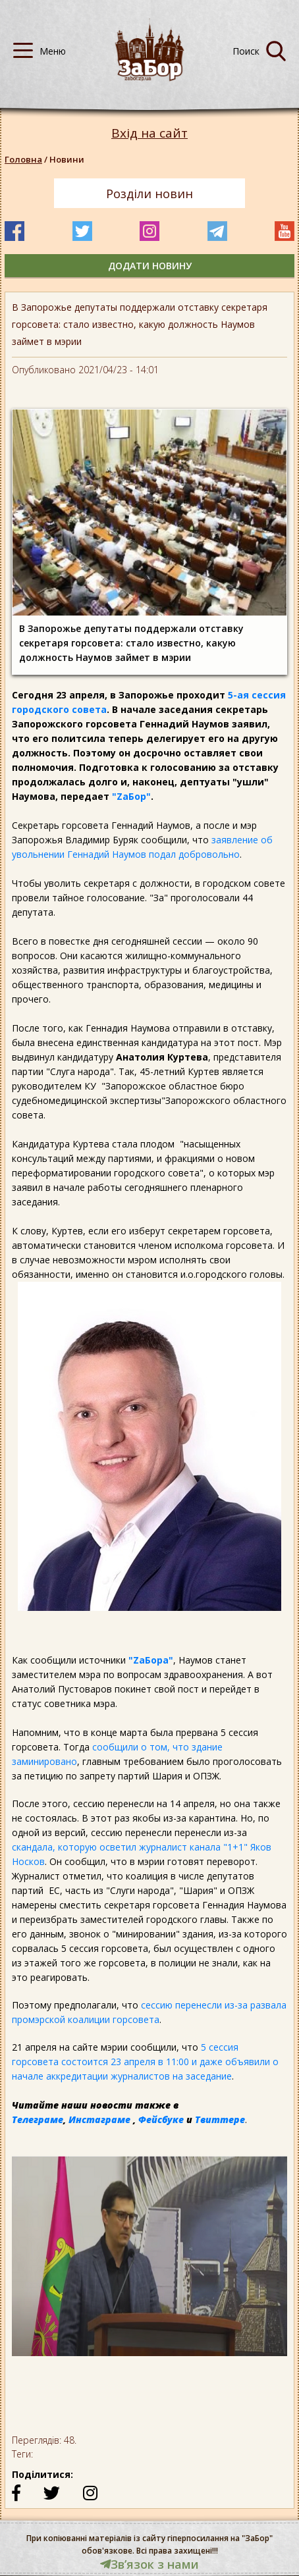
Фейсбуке (161, 2119)
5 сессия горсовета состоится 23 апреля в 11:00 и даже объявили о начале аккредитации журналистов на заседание (145, 2061)
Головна (23, 159)
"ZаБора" (150, 1660)
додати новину (150, 265)
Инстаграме (99, 2119)
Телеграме (37, 2119)
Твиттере (220, 2119)
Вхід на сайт (149, 133)
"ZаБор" (131, 796)
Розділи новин (149, 193)
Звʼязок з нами (149, 2564)
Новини (66, 159)
